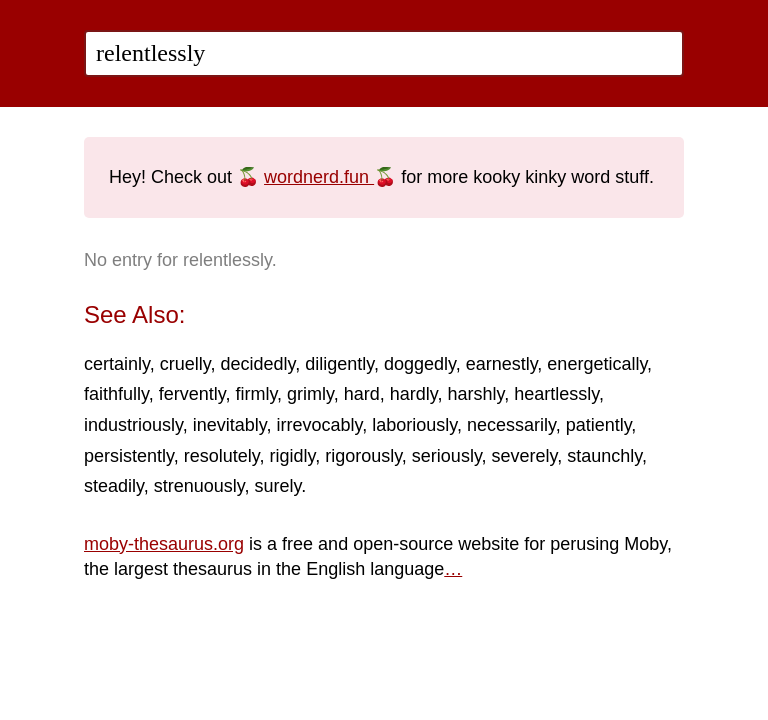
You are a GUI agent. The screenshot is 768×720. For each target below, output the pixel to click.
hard (362, 394)
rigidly (292, 456)
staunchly (604, 456)
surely (277, 486)
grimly (310, 394)
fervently (192, 394)
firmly (256, 394)
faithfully (116, 394)
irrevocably (319, 425)
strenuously (199, 486)
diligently (339, 364)
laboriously (414, 425)
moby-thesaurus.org (164, 544)
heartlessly (556, 394)
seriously (447, 456)
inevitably (230, 425)
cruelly (185, 364)
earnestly (502, 364)
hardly (414, 394)
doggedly (420, 364)
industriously (133, 425)
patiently (599, 425)
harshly (476, 394)
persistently (129, 456)
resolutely (222, 456)
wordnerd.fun (319, 177)
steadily (114, 486)
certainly (117, 364)
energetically (597, 364)
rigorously (363, 456)
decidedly (257, 364)
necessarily (511, 425)
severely (525, 456)
